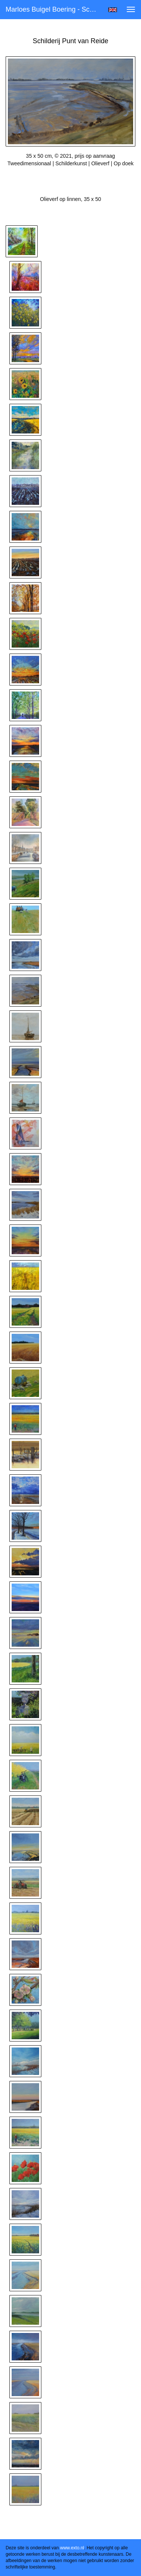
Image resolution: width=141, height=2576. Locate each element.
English (112, 10)
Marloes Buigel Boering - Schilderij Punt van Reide (54, 9)
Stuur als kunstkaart (70, 175)
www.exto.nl (72, 2547)
